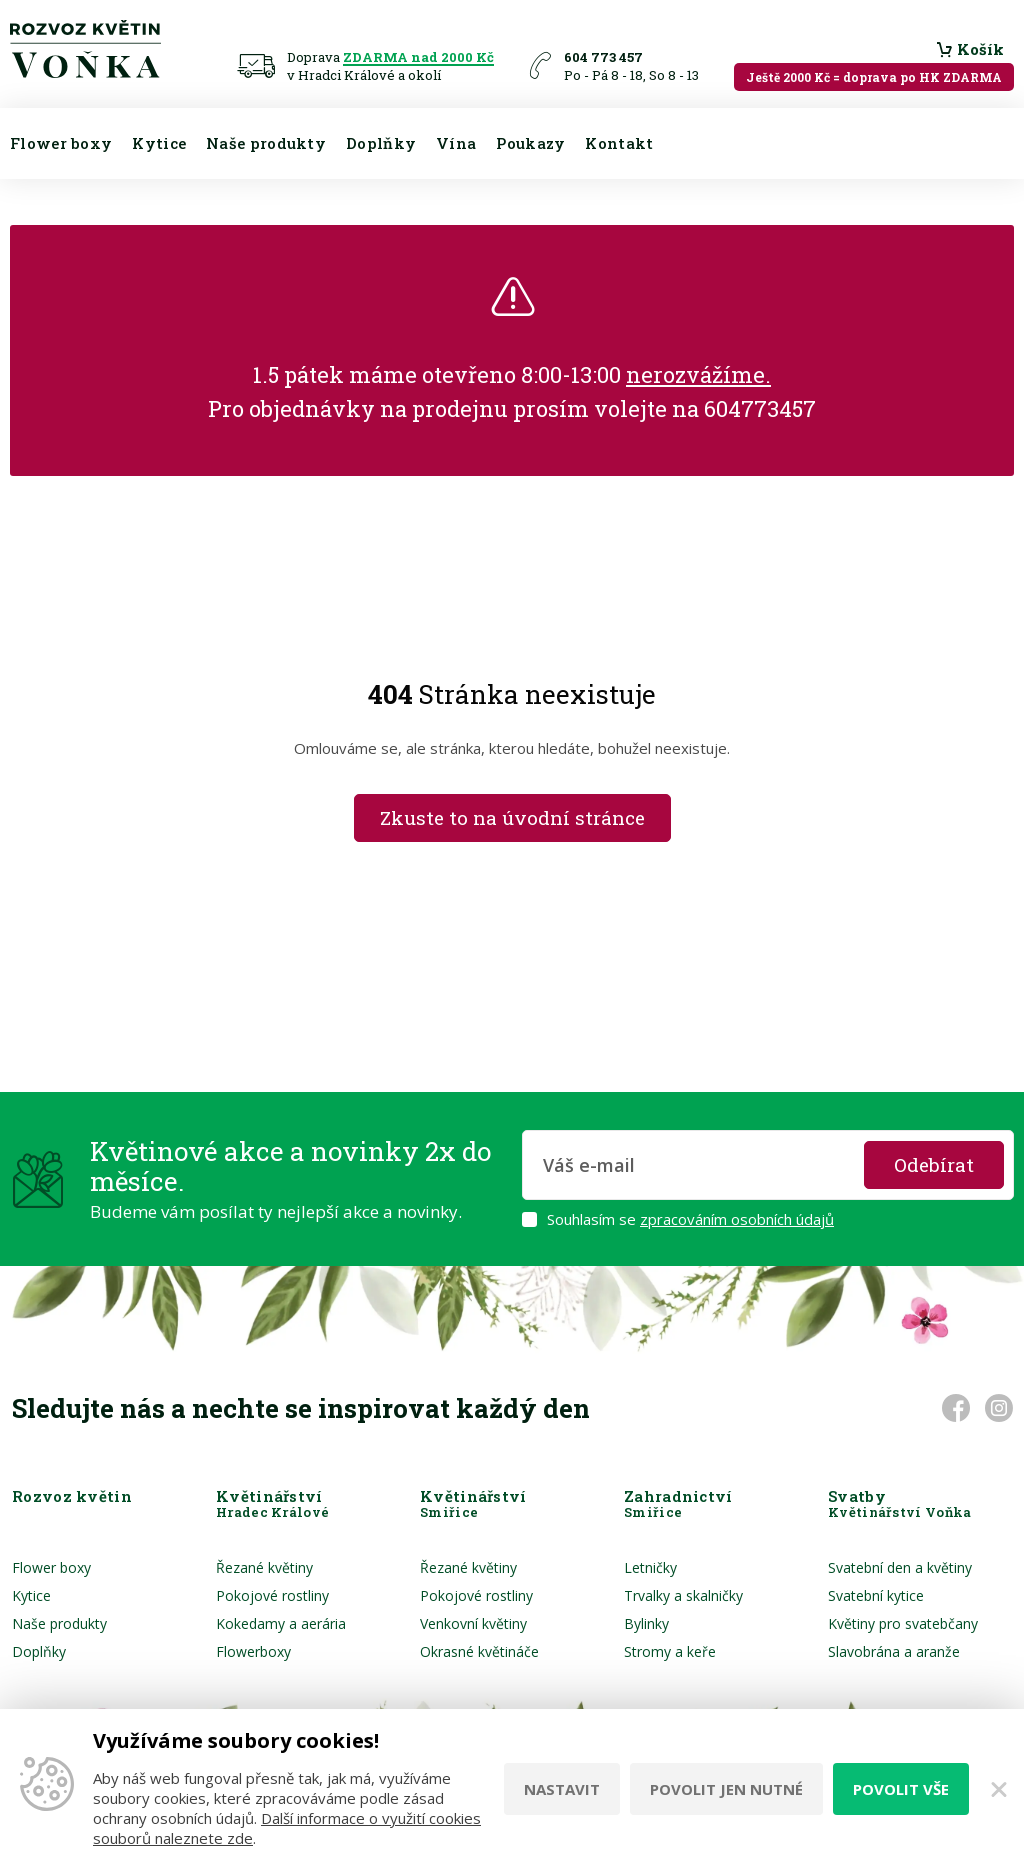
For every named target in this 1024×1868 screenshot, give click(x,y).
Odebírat (934, 1164)
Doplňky (381, 143)
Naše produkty (266, 143)
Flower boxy (61, 143)
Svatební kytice (876, 1595)
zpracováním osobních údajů (737, 1219)
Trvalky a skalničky (683, 1595)
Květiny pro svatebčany (903, 1623)
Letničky (650, 1567)
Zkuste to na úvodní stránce (512, 817)
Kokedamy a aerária (281, 1623)
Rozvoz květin (72, 1504)
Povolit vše (901, 1789)
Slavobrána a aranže (894, 1651)
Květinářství (272, 1504)
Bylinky (646, 1623)
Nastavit (562, 1789)
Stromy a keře (670, 1651)
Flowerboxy (253, 1651)
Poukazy (530, 143)
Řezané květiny (264, 1567)
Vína (456, 143)
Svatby (899, 1504)
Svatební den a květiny (900, 1567)
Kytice (159, 143)
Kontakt (619, 143)
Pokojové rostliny (272, 1595)
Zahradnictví (678, 1504)
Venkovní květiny (473, 1623)
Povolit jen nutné (726, 1789)
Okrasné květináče (479, 1651)
